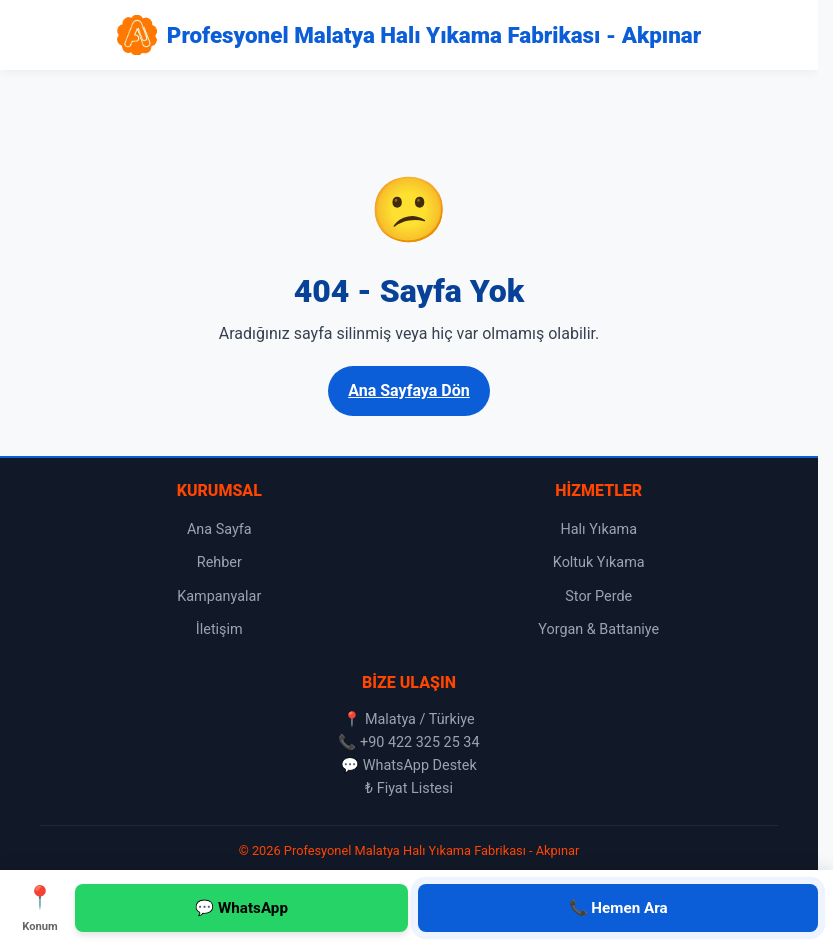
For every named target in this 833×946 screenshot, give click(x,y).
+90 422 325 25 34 (420, 742)
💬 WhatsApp (241, 908)
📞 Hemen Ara (618, 908)
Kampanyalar (219, 596)
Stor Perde (598, 596)
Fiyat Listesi (415, 788)
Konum (40, 906)
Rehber (219, 562)
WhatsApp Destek (420, 765)
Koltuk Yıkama (599, 562)
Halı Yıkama (598, 529)
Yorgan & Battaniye (598, 629)
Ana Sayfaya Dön (409, 390)
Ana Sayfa (219, 529)
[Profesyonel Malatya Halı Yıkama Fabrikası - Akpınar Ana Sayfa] (409, 35)
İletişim (219, 629)
